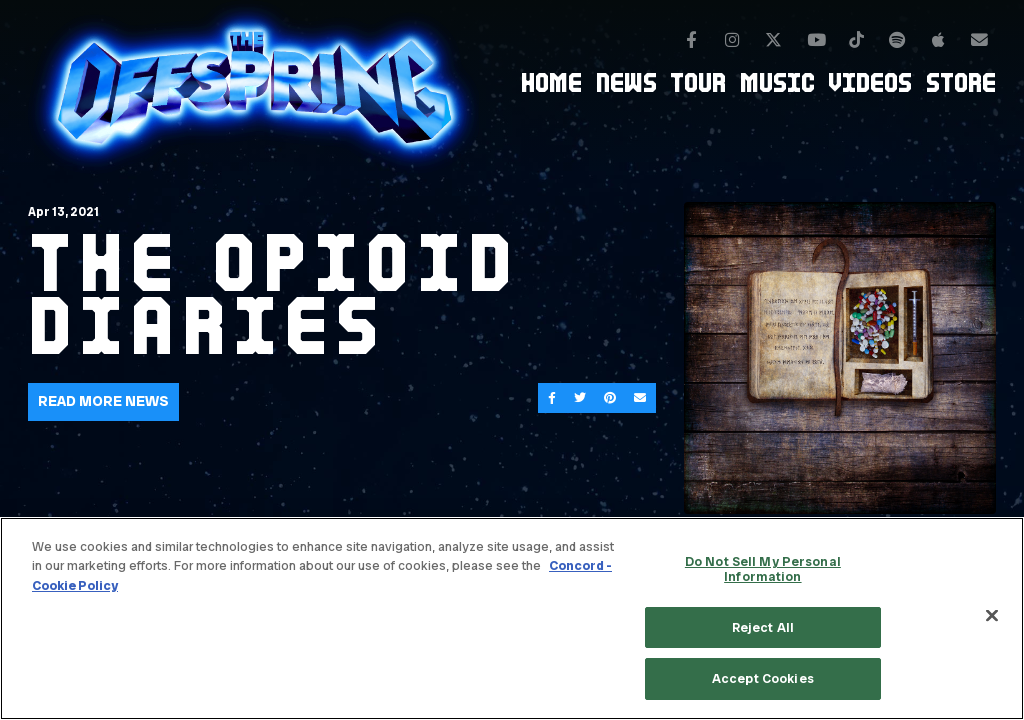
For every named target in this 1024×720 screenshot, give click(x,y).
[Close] (992, 616)
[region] (512, 618)
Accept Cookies (763, 678)
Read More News (103, 401)
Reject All (763, 627)
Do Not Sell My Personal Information (763, 569)
